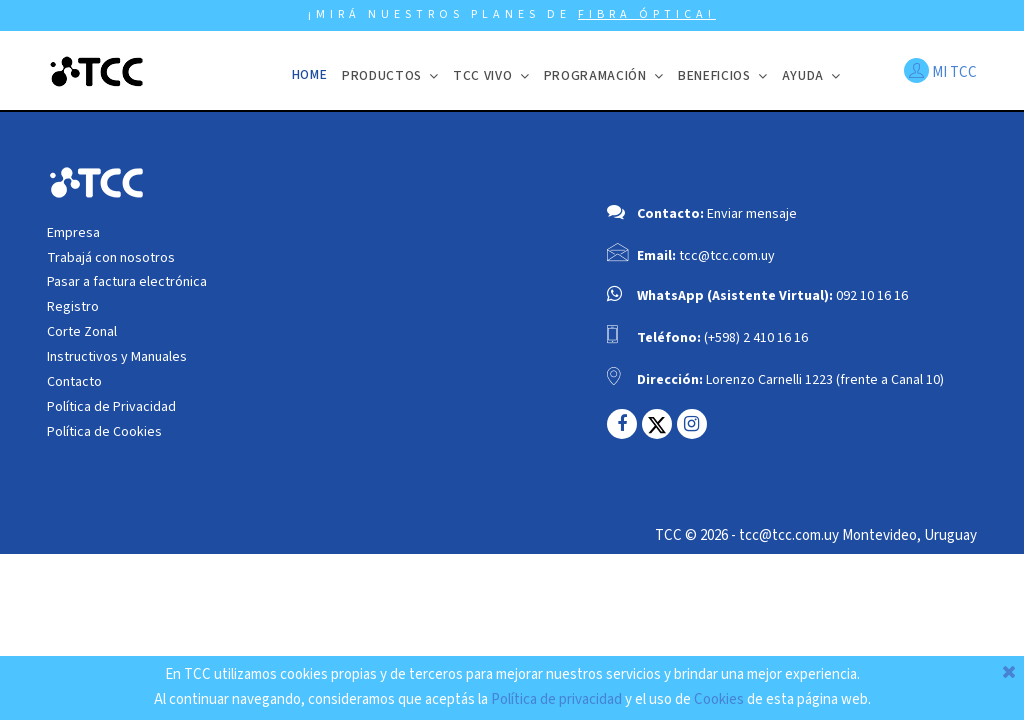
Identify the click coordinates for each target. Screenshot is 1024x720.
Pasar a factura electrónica (127, 282)
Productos (382, 75)
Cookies (719, 699)
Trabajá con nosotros (111, 258)
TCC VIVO (482, 75)
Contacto (74, 382)
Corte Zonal (82, 332)
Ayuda (803, 75)
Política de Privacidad (111, 407)
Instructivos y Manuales (117, 357)
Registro (73, 307)
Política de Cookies (104, 432)
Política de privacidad (556, 699)
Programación (595, 75)
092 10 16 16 (872, 296)
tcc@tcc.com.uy (727, 256)
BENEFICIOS (714, 75)
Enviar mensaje (752, 214)
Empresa (73, 233)
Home (310, 74)
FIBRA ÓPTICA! (647, 14)
